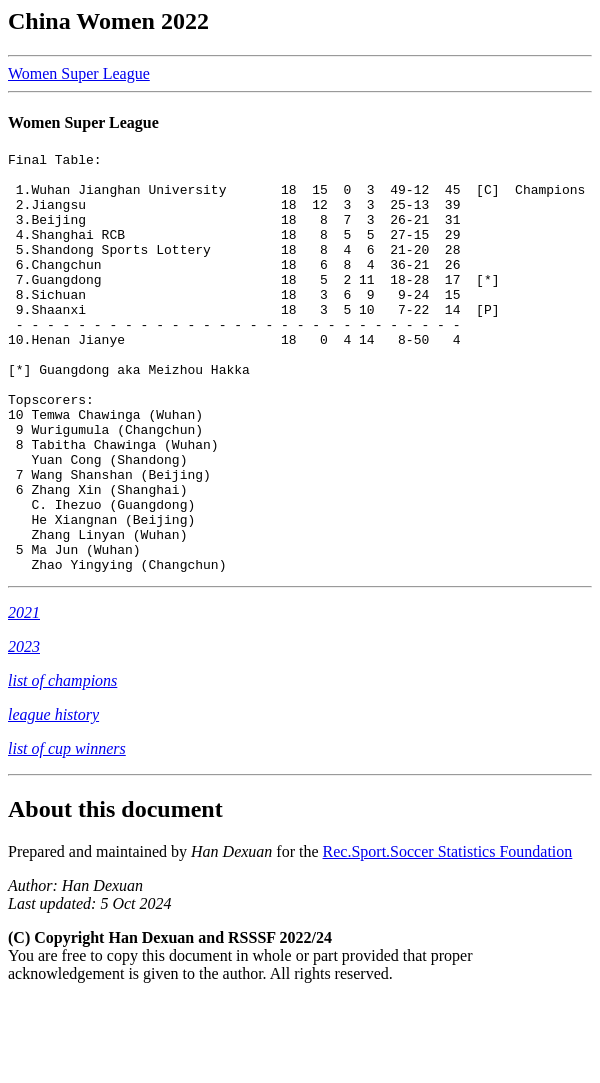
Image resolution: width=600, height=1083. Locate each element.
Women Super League (79, 73)
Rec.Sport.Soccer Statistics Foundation (448, 935)
